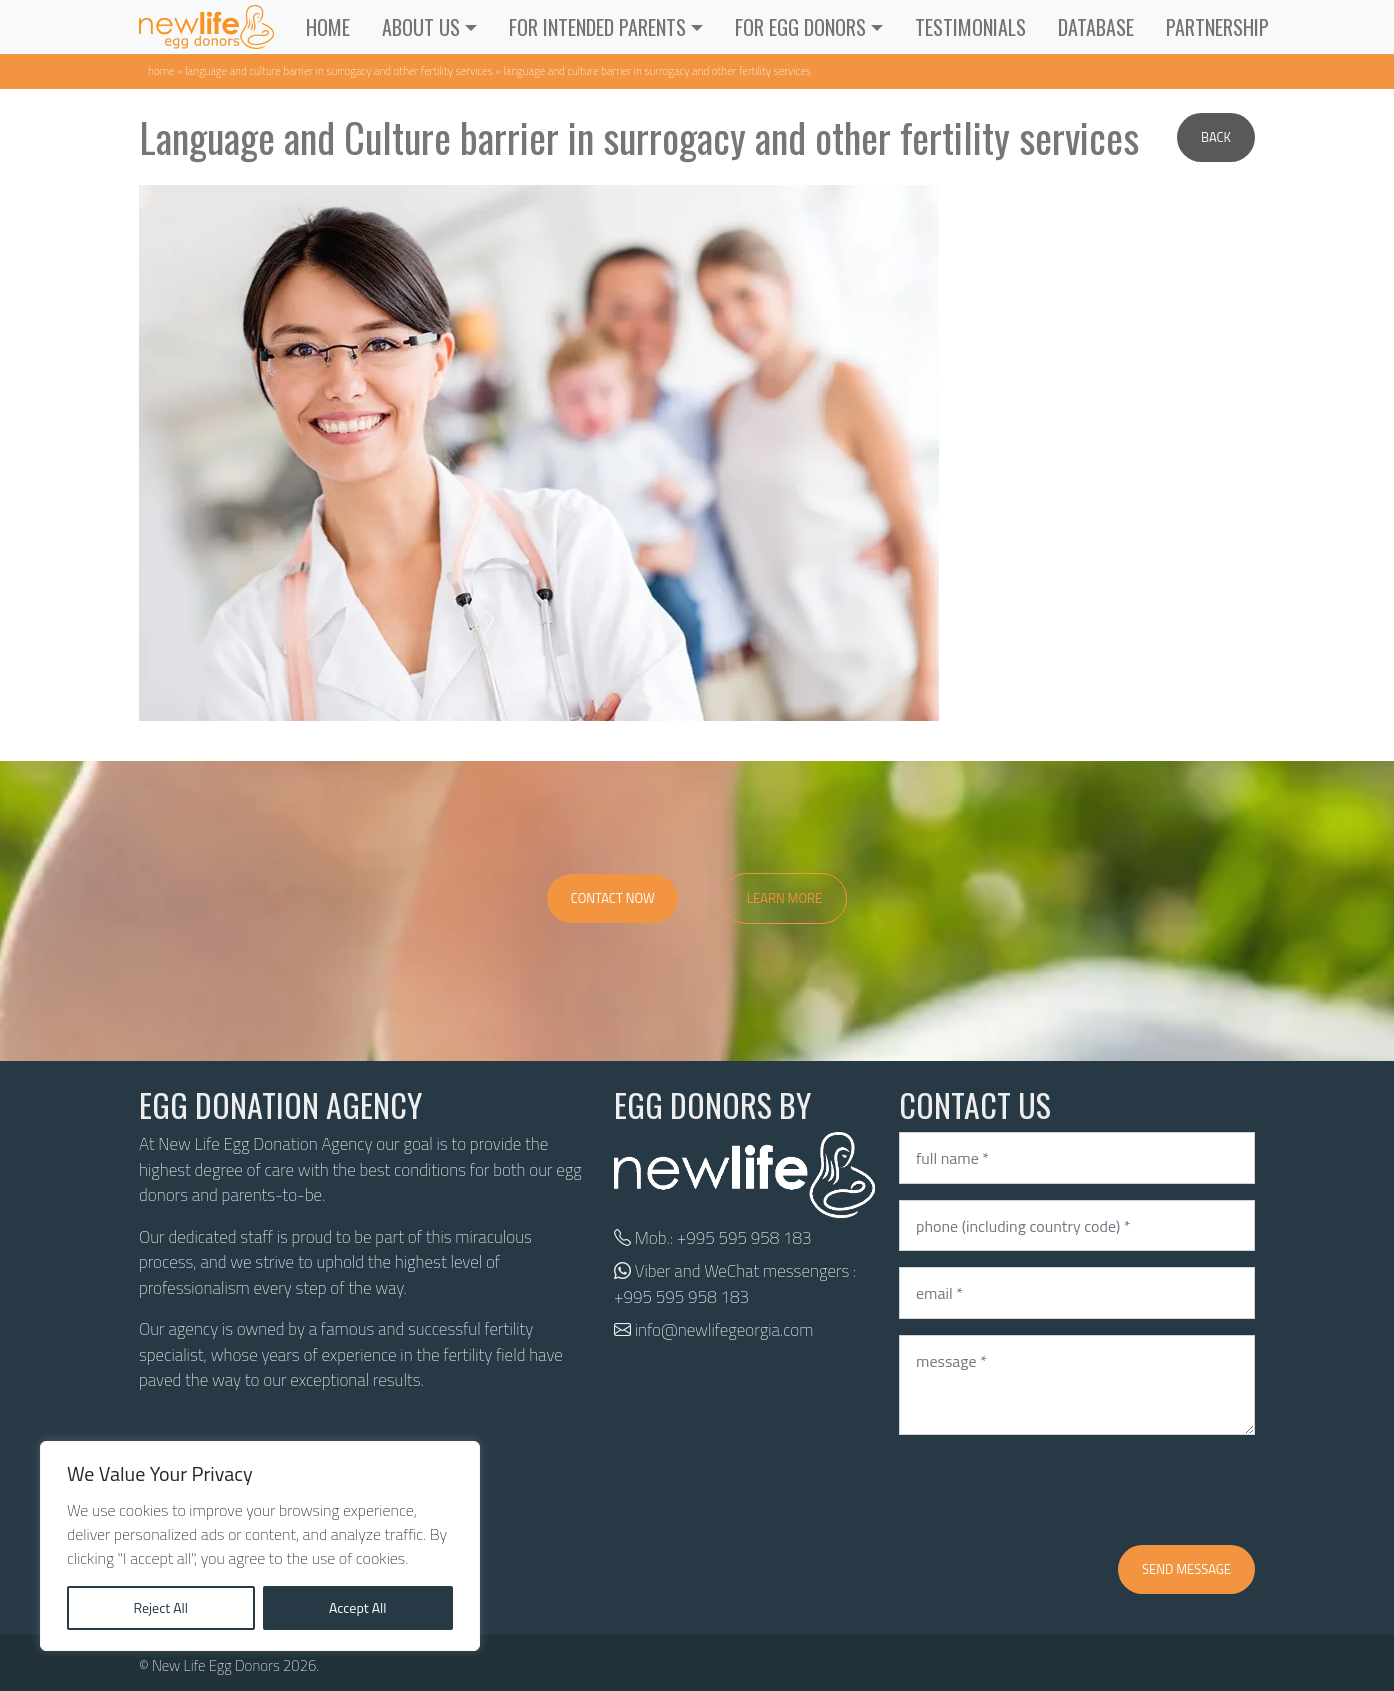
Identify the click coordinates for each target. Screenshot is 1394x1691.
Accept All (358, 1607)
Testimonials (970, 27)
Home (328, 27)
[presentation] (1051, 1490)
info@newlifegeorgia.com (724, 1330)
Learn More (785, 898)
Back (1216, 137)
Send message (1186, 1569)
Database (1096, 27)
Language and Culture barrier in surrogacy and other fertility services (339, 70)
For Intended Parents (597, 27)
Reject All (160, 1607)
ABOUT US (421, 27)
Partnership (1217, 27)
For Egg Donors (800, 27)
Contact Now (613, 898)
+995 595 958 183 (744, 1238)
